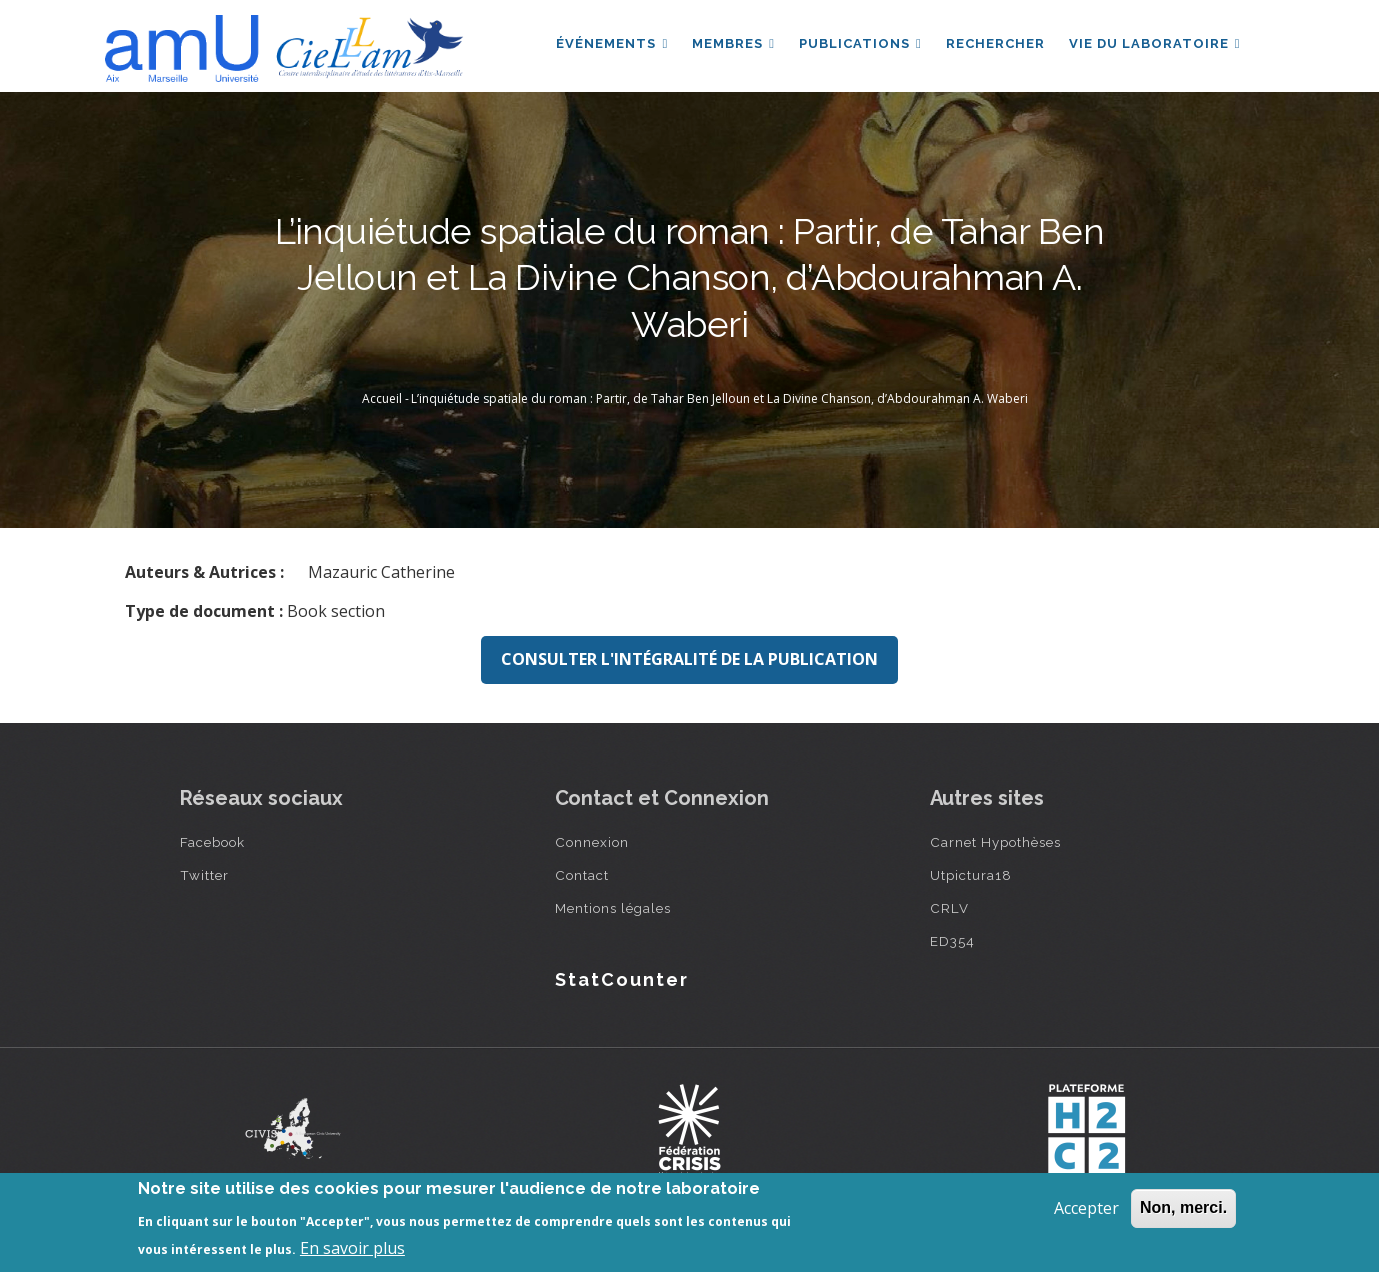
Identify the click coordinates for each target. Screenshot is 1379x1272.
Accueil (382, 398)
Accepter (1086, 1208)
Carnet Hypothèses (995, 842)
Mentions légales (613, 908)
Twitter (204, 875)
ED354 (952, 941)
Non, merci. (1183, 1207)
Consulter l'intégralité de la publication (689, 659)
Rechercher (995, 43)
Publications (860, 43)
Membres (733, 43)
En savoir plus (352, 1248)
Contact (582, 875)
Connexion (592, 842)
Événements (612, 43)
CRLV (949, 908)
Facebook (212, 842)
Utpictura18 (971, 875)
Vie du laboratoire (1155, 43)
